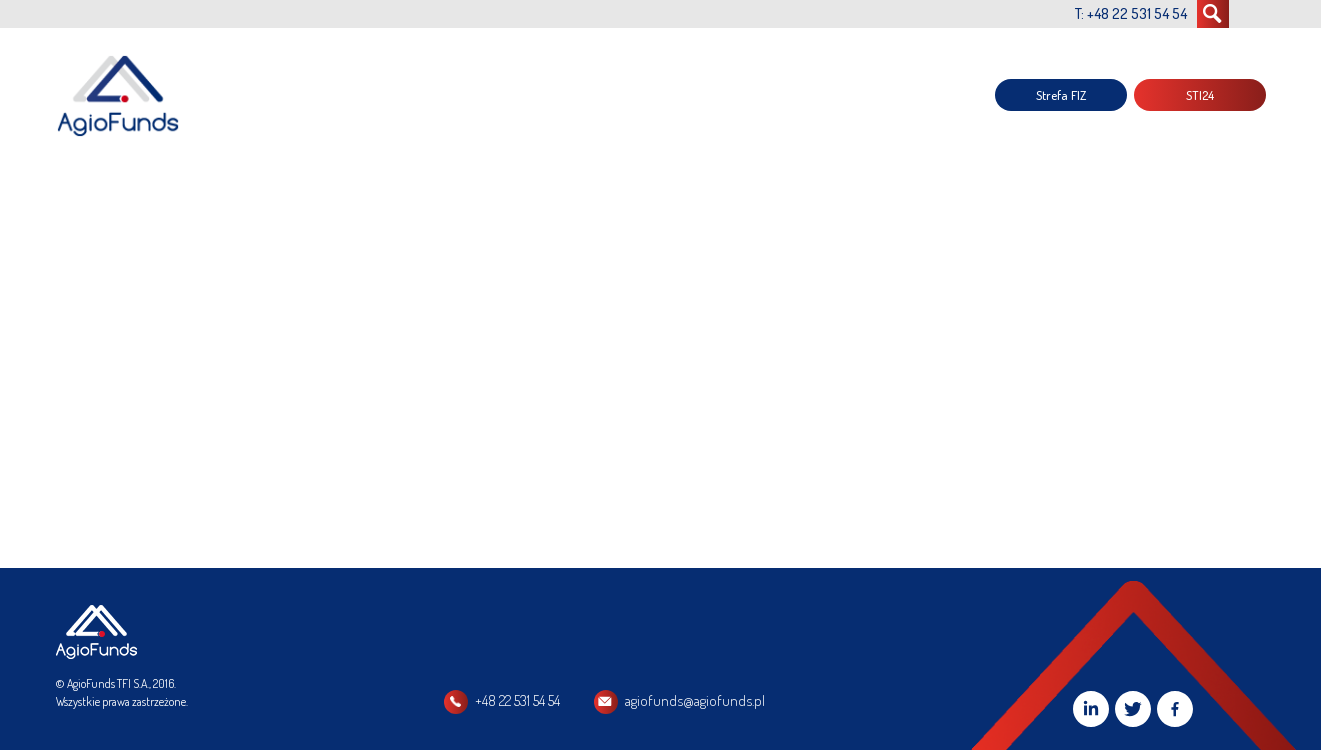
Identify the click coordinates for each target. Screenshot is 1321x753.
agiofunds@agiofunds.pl (695, 700)
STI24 (1200, 95)
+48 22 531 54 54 (517, 700)
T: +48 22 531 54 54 (1131, 13)
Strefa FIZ (1061, 95)
